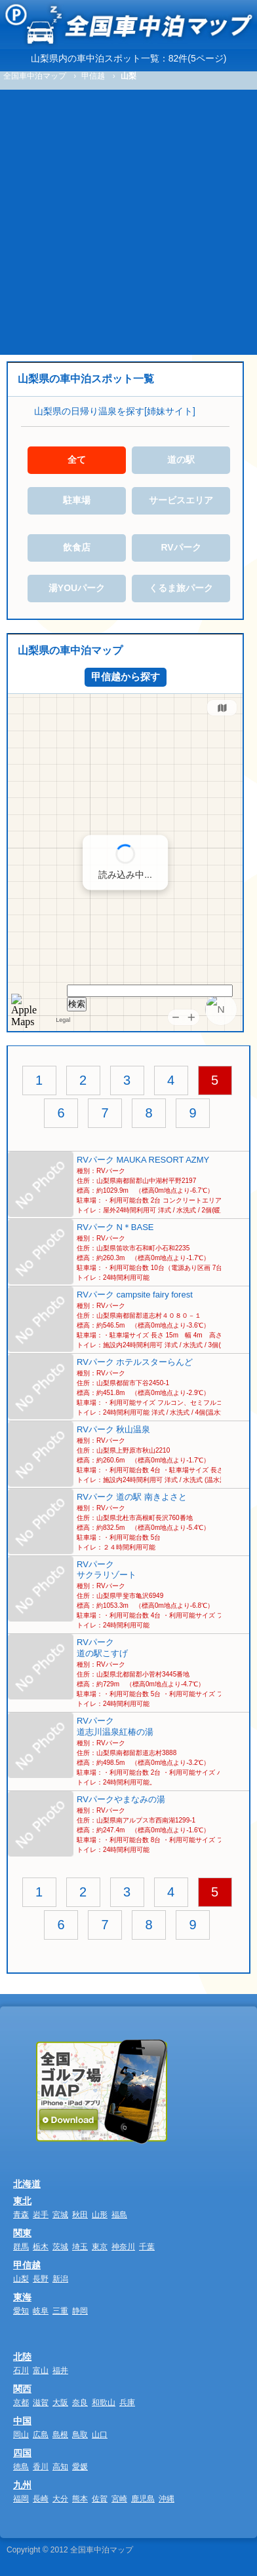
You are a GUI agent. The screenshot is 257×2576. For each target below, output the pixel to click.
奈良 (80, 2402)
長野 (41, 2278)
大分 (60, 2498)
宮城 (60, 2214)
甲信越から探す (125, 676)
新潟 (60, 2278)
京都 (21, 2402)
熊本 (80, 2498)
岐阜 (41, 2310)
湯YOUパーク (77, 588)
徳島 (21, 2466)
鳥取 (80, 2434)
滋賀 (41, 2402)
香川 (41, 2466)
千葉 (147, 2246)
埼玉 (80, 2246)
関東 (22, 2233)
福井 (60, 2370)
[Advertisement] (128, 220)
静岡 (80, 2310)
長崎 (41, 2498)
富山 (41, 2370)
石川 (21, 2370)
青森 (21, 2214)
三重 (60, 2310)
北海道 (27, 2184)
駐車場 (76, 500)
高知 (60, 2466)
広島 (41, 2434)
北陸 (22, 2356)
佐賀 (100, 2498)
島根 (60, 2434)
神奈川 (123, 2246)
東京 (100, 2246)
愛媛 (80, 2466)
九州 (22, 2485)
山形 (100, 2214)
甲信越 (27, 2265)
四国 (22, 2453)
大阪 (60, 2402)
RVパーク (181, 547)
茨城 (60, 2246)
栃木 (41, 2246)
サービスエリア (181, 500)
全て (77, 459)
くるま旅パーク (181, 588)
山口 (100, 2434)
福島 (119, 2214)
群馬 (21, 2246)
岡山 (21, 2434)
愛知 (21, 2310)
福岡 (21, 2498)
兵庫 (127, 2402)
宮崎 (119, 2498)
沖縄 (166, 2498)
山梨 (21, 2278)
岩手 (41, 2214)
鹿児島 (143, 2498)
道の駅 (181, 459)
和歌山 (103, 2402)
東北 (22, 2201)
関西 (22, 2389)
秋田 (80, 2214)
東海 (22, 2297)
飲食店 (76, 547)
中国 (22, 2421)
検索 (76, 1004)
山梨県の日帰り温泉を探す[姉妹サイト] (114, 411)
